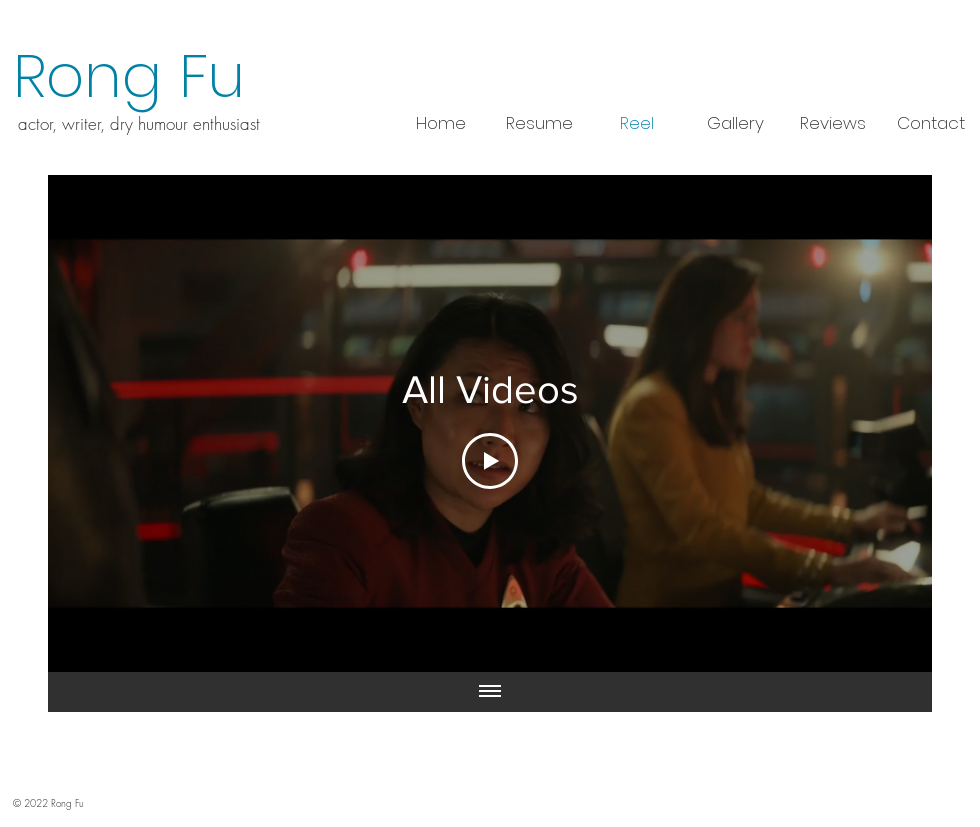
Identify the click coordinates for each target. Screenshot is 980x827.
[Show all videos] (490, 692)
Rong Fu (129, 76)
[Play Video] (490, 461)
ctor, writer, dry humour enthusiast (144, 123)
